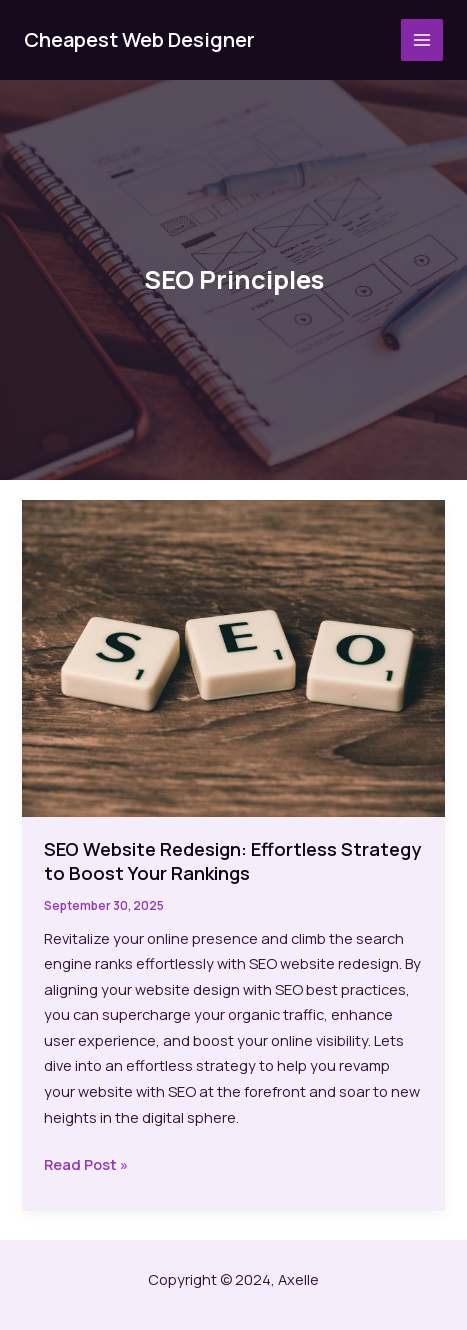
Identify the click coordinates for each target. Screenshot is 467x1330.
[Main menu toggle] (422, 40)
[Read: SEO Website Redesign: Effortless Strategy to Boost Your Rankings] (233, 656)
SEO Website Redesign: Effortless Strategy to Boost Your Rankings (232, 861)
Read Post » (86, 1165)
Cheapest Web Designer (139, 39)
